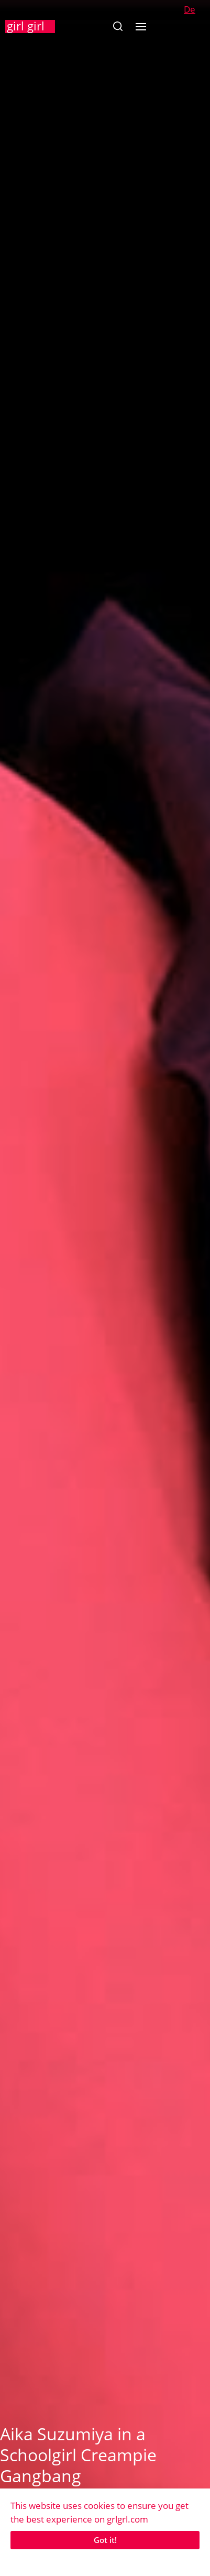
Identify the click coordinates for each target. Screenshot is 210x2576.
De (189, 9)
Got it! (105, 2540)
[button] (117, 26)
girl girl (26, 25)
